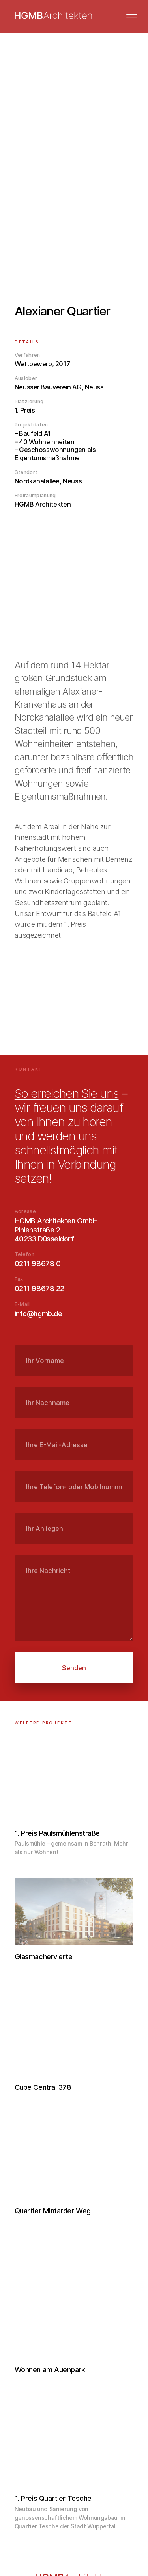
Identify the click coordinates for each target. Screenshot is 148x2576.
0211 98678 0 (37, 1263)
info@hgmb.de (38, 1313)
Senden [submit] (74, 1668)
